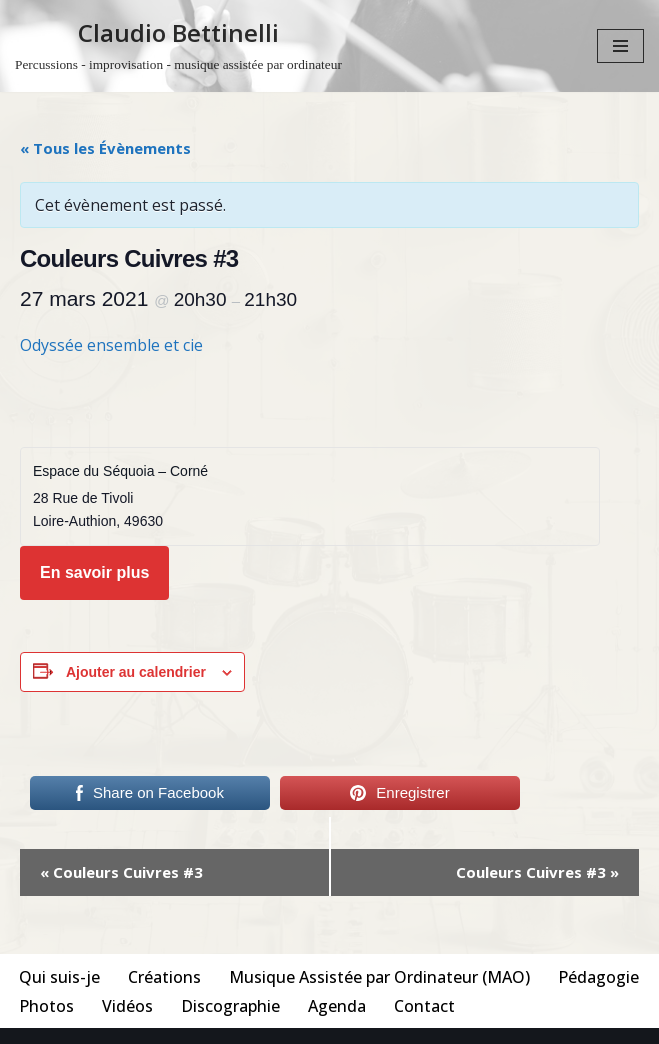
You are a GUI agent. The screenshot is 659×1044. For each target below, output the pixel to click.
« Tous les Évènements (105, 148)
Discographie (230, 1006)
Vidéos (127, 1006)
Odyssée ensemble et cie (111, 345)
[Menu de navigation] (620, 46)
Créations (164, 977)
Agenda (337, 1006)
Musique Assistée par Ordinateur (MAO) (379, 977)
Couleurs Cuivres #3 (121, 872)
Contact (424, 1006)
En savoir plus (94, 572)
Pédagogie (598, 977)
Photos (46, 1006)
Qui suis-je (59, 977)
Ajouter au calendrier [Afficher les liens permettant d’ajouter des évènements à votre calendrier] (136, 672)
